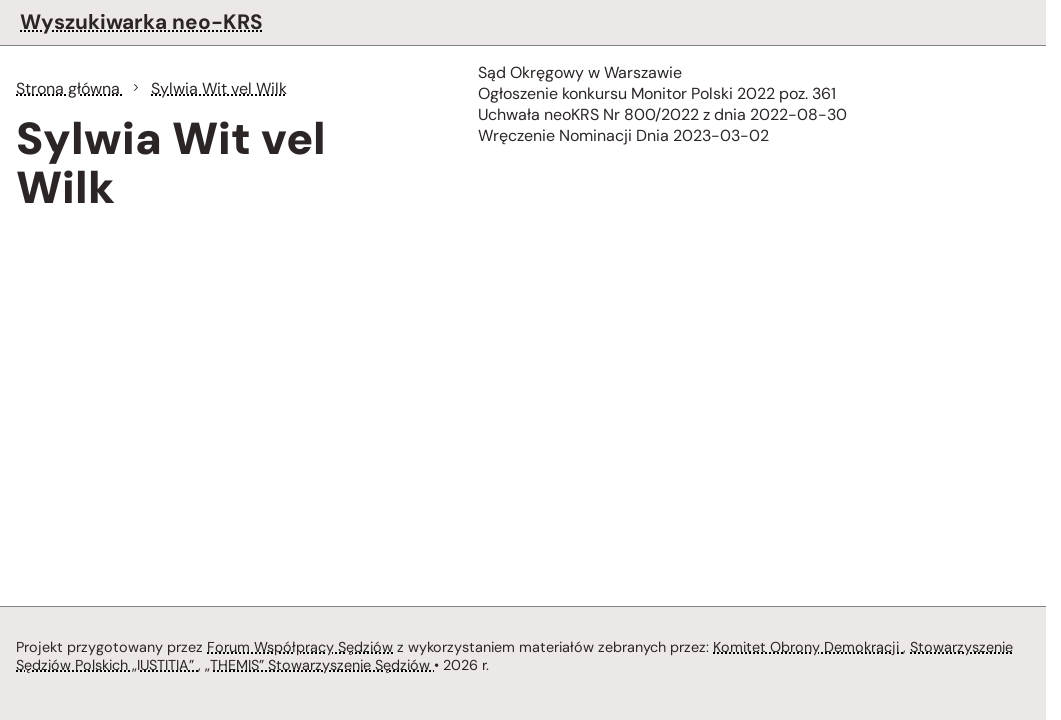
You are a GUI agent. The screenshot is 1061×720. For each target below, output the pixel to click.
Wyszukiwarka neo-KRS (141, 21)
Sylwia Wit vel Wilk (219, 88)
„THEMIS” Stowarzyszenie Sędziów (319, 665)
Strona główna (70, 88)
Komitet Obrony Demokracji (808, 647)
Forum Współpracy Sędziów (300, 647)
